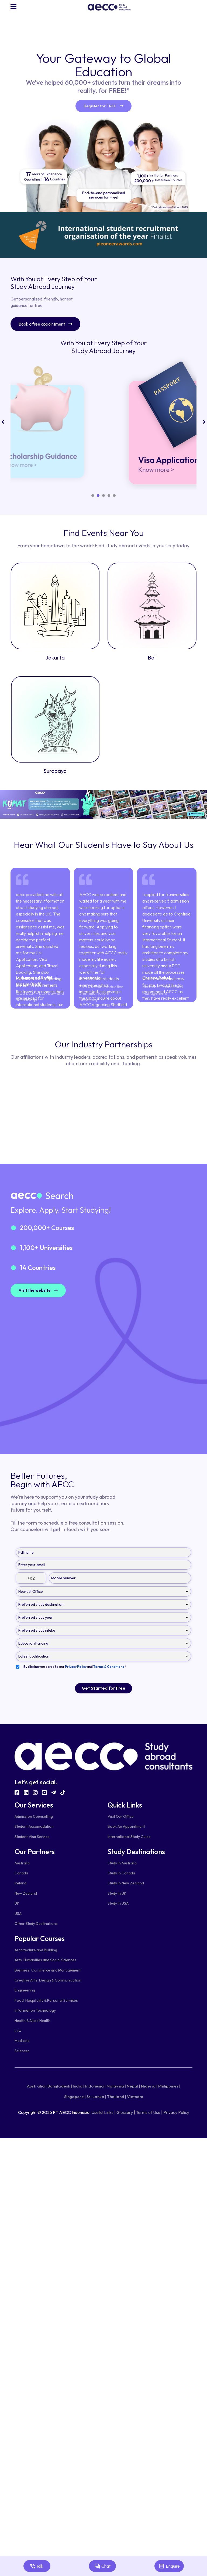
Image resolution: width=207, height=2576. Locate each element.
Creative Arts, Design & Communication (48, 1980)
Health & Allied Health (32, 2020)
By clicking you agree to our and (74, 1667)
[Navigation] (14, 6)
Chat (102, 2566)
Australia (22, 1863)
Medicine (22, 2040)
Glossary (124, 2112)
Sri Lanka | (96, 2096)
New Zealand (26, 1893)
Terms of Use (148, 2112)
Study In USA (118, 1903)
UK (17, 1903)
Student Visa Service (32, 1836)
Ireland (20, 1883)
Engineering (25, 1990)
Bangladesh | (59, 2086)
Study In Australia (122, 1863)
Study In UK (117, 1893)
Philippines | (169, 2086)
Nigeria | (149, 2086)
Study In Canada (121, 1873)
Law (18, 2030)
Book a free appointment (45, 324)
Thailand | (116, 2096)
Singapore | (75, 2096)
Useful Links (102, 2112)
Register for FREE (103, 105)
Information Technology (35, 2010)
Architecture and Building (36, 1950)
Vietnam (135, 2096)
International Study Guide (129, 1836)
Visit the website (38, 1290)
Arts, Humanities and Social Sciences (45, 1960)
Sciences (22, 2050)
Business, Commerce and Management (48, 1970)
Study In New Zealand (126, 1883)
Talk (36, 2566)
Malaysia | (116, 2086)
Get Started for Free (103, 1688)
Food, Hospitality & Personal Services (46, 2000)
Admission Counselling (34, 1816)
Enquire (169, 2566)
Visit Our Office (121, 1816)
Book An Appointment (126, 1826)
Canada (21, 1873)
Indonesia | (95, 2086)
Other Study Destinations (36, 1923)
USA (18, 1913)
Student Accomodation (34, 1826)
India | (78, 2086)
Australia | (37, 2086)
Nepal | (133, 2086)
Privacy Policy (176, 2112)
